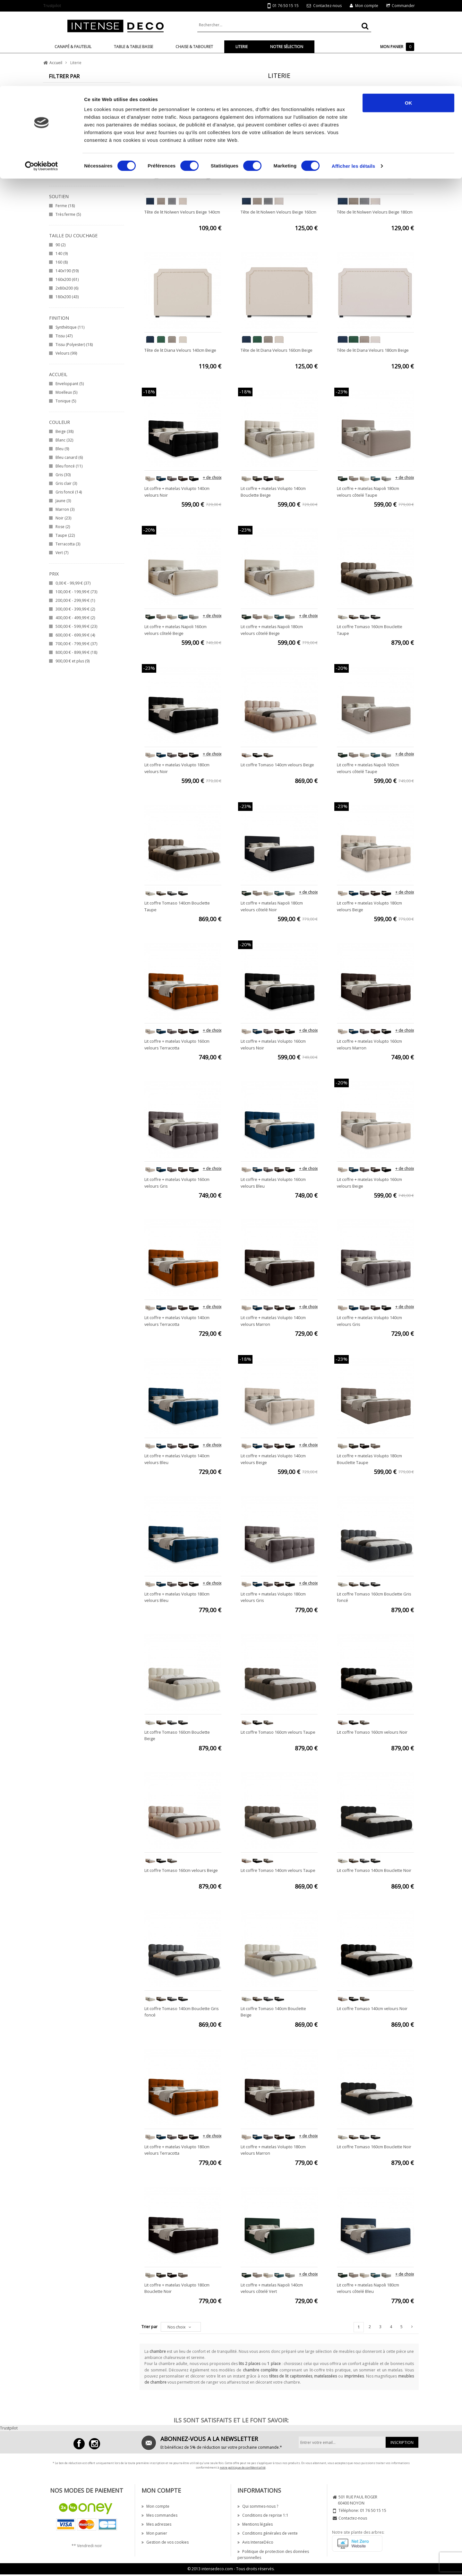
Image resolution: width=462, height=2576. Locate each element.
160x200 (67, 279)
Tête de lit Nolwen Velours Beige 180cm (375, 212)
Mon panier (154, 2533)
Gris (63, 474)
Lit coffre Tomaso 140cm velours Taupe (278, 1870)
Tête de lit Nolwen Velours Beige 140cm (182, 212)
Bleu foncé (69, 466)
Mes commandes (159, 2515)
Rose (63, 526)
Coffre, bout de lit (75, 136)
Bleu (62, 448)
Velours (66, 353)
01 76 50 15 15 (373, 2510)
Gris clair (66, 483)
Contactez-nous (352, 2518)
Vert (62, 552)
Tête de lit (68, 101)
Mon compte (155, 2506)
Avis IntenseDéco (255, 2542)
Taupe (65, 535)
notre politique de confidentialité (243, 2467)
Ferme (65, 205)
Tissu (64, 336)
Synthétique (70, 327)
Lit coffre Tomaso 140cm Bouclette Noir (374, 1870)
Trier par (149, 2326)
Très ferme (68, 214)
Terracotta (68, 544)
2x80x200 (67, 288)
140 (62, 253)
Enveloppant (70, 383)
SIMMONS (68, 175)
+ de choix (212, 477)
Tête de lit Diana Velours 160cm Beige (276, 350)
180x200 (67, 296)
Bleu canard (69, 457)
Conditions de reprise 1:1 (262, 2515)
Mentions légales (255, 2524)
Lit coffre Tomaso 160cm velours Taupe (278, 1732)
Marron (65, 509)
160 (62, 262)
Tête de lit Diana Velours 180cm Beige (373, 350)
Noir (63, 518)
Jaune (63, 500)
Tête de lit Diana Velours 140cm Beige (180, 350)
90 (60, 245)
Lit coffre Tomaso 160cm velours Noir (372, 1732)
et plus (73, 661)
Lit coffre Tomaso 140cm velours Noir (372, 2008)
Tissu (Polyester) (74, 344)
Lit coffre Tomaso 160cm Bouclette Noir (374, 2147)
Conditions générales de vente (267, 2533)
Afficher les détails (353, 80)
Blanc (64, 440)
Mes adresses (156, 2524)
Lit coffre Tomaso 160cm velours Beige (181, 1870)
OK (408, 17)
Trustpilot (9, 2428)
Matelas (66, 119)
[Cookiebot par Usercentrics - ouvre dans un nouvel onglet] (41, 80)
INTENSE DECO (74, 166)
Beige (64, 431)
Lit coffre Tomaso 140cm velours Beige (277, 765)
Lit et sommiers (73, 110)
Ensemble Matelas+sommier (85, 127)
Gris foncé (69, 492)
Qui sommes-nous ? (257, 2506)
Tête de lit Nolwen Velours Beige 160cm (278, 212)
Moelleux (66, 392)
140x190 (67, 271)
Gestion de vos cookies (165, 2542)
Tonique (66, 401)
